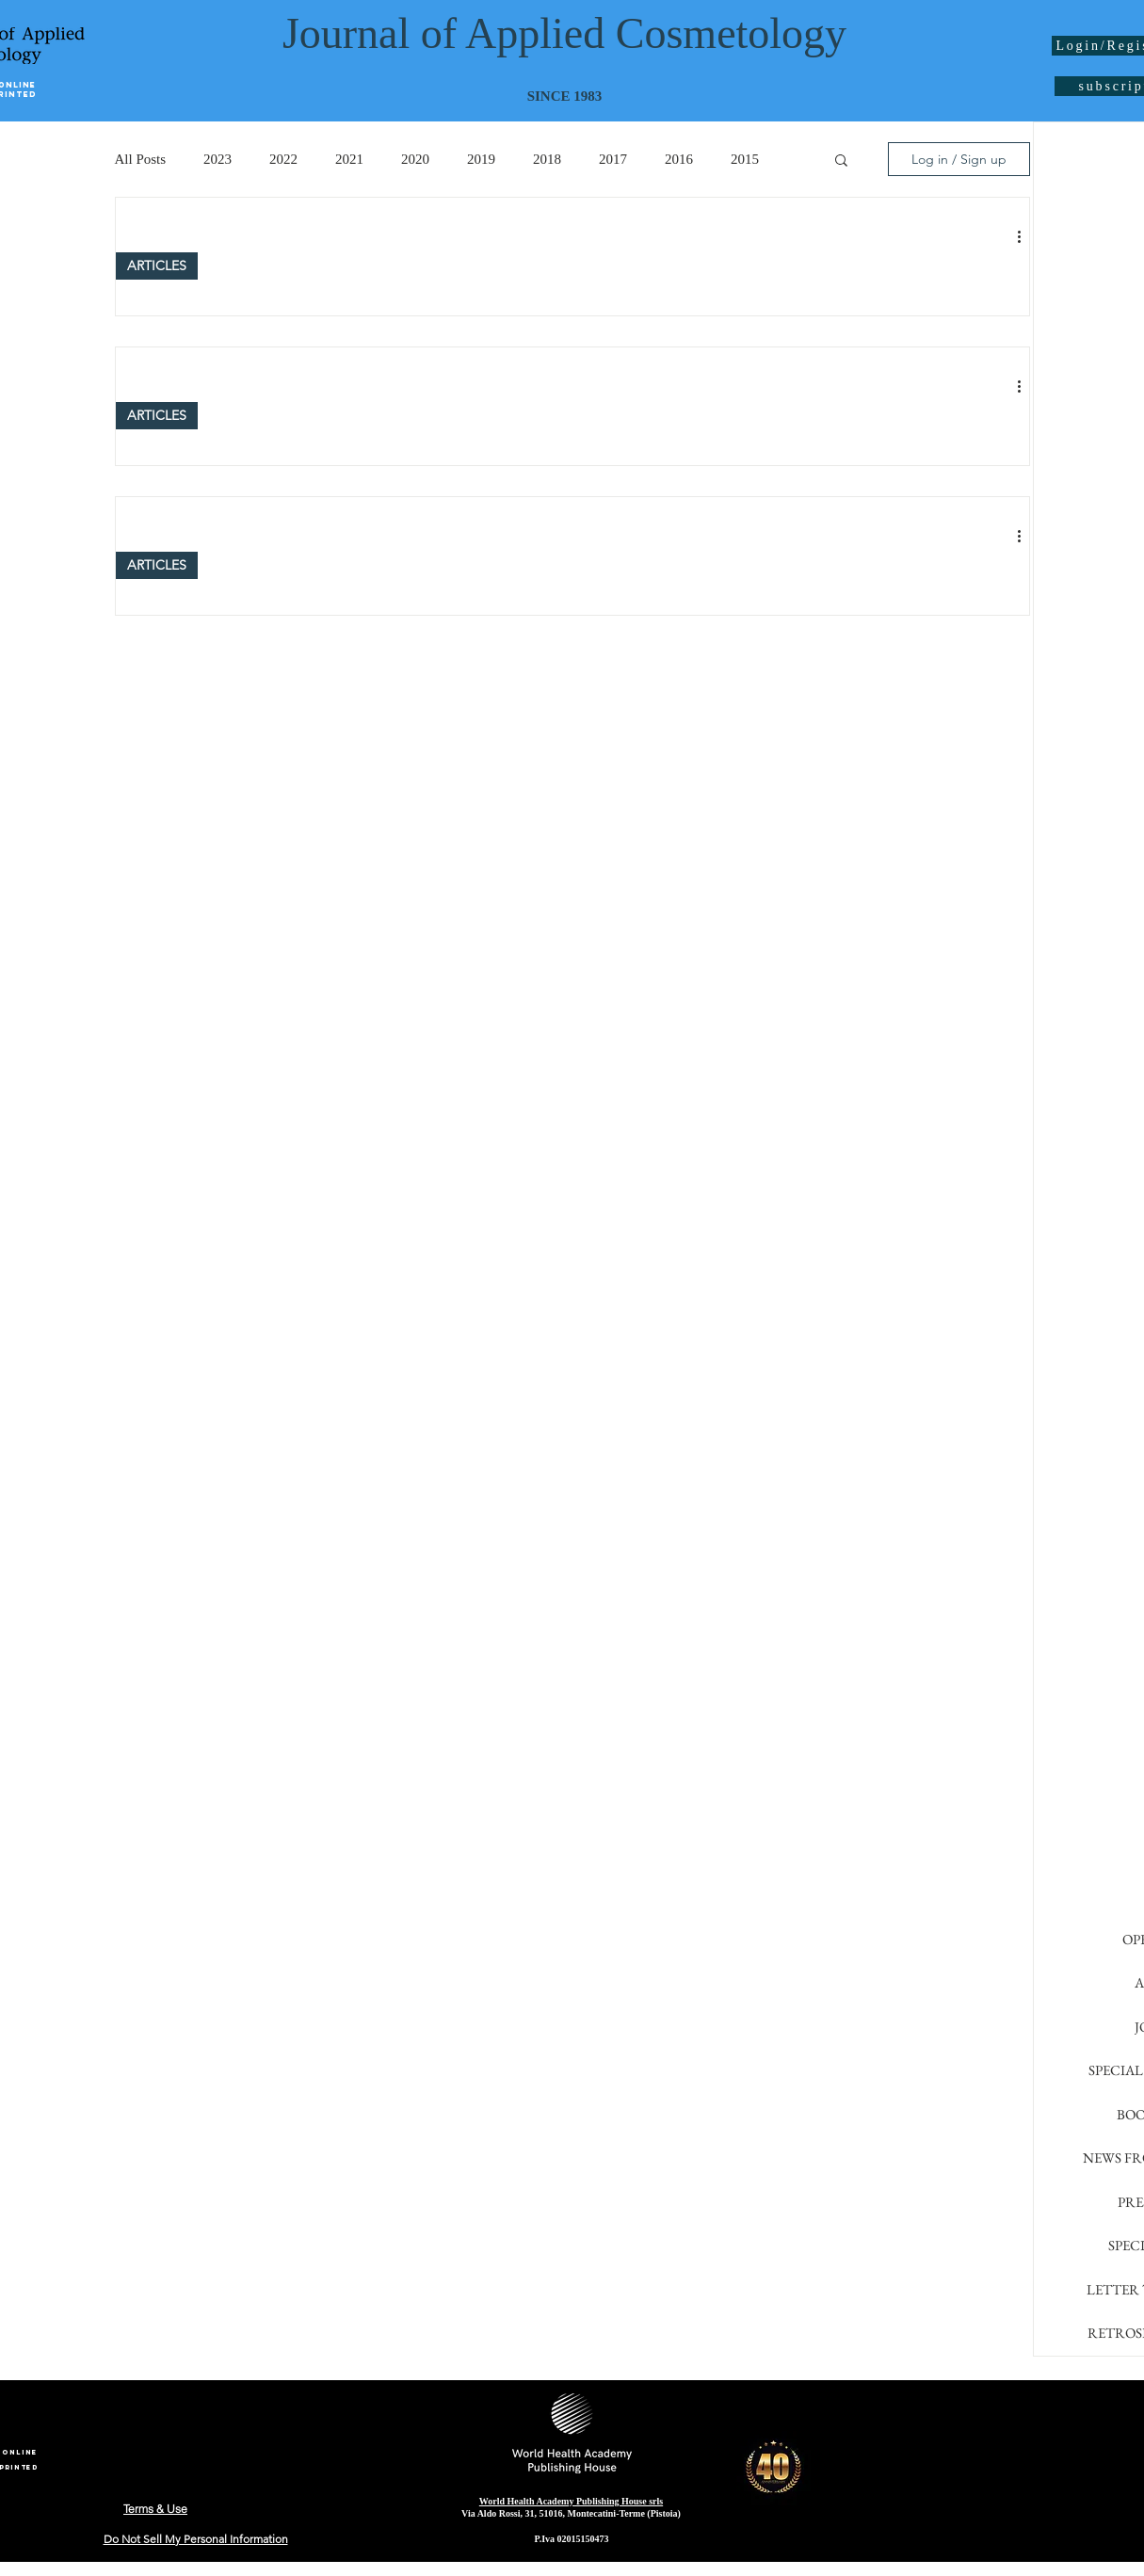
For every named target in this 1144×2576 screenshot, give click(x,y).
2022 (283, 159)
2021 (349, 159)
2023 (217, 159)
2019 (481, 159)
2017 (613, 159)
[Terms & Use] (156, 2509)
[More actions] (1026, 236)
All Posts (141, 159)
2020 (415, 159)
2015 (745, 159)
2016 (679, 159)
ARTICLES (156, 265)
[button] (841, 161)
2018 (547, 159)
